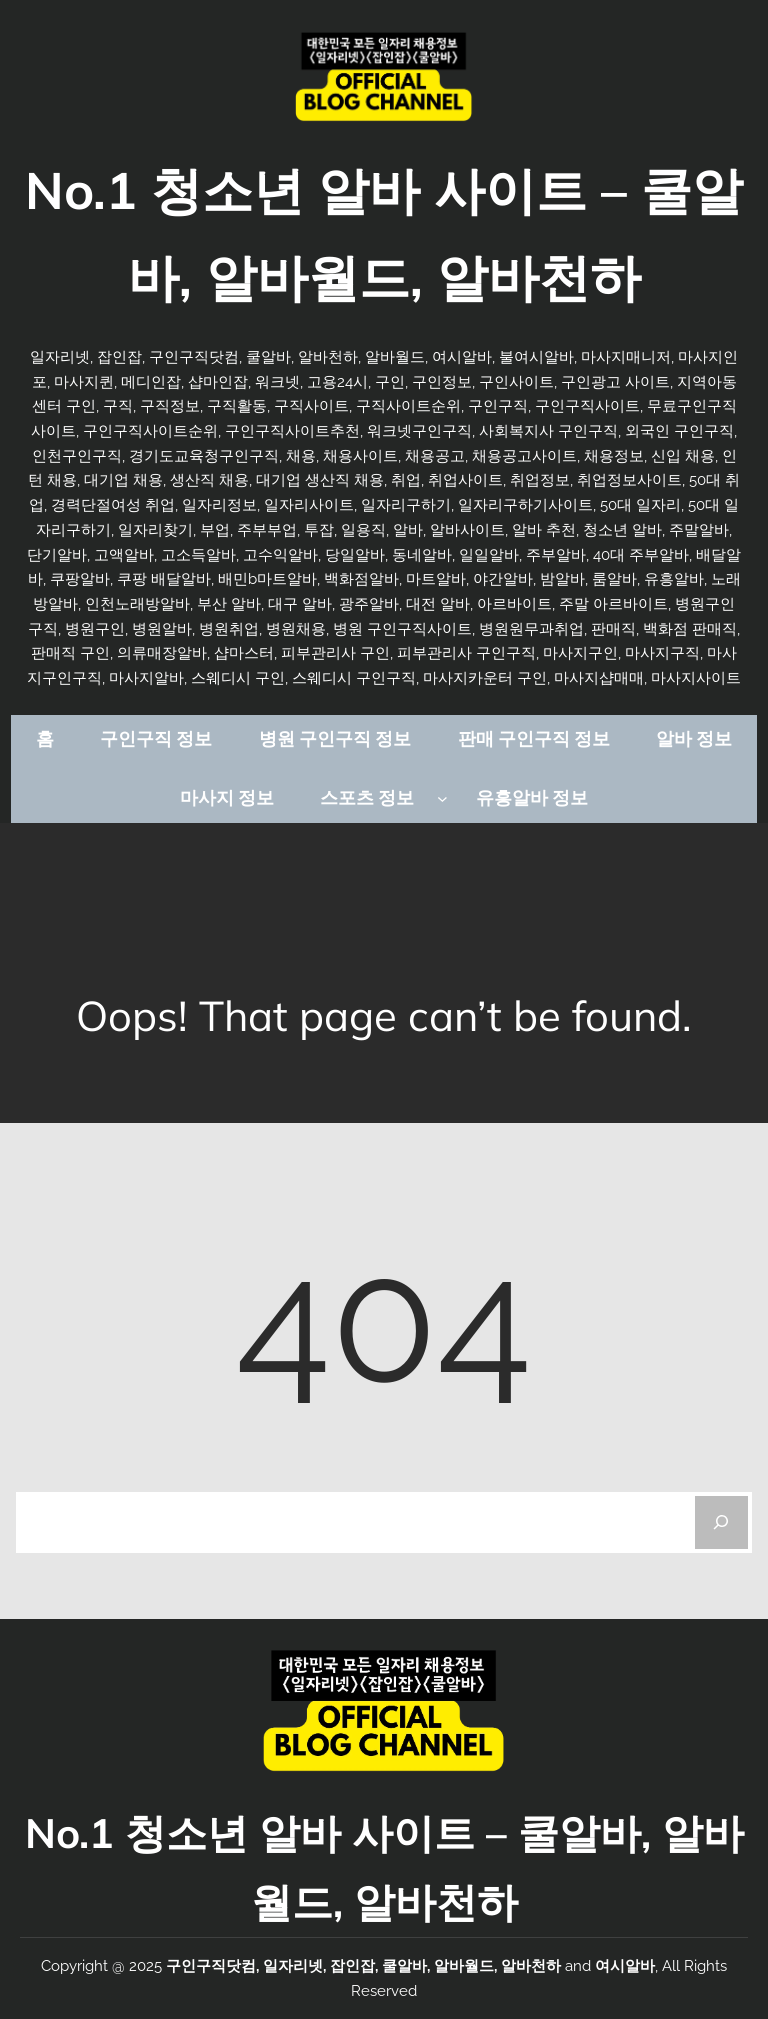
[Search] (721, 1522)
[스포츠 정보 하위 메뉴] (442, 798)
